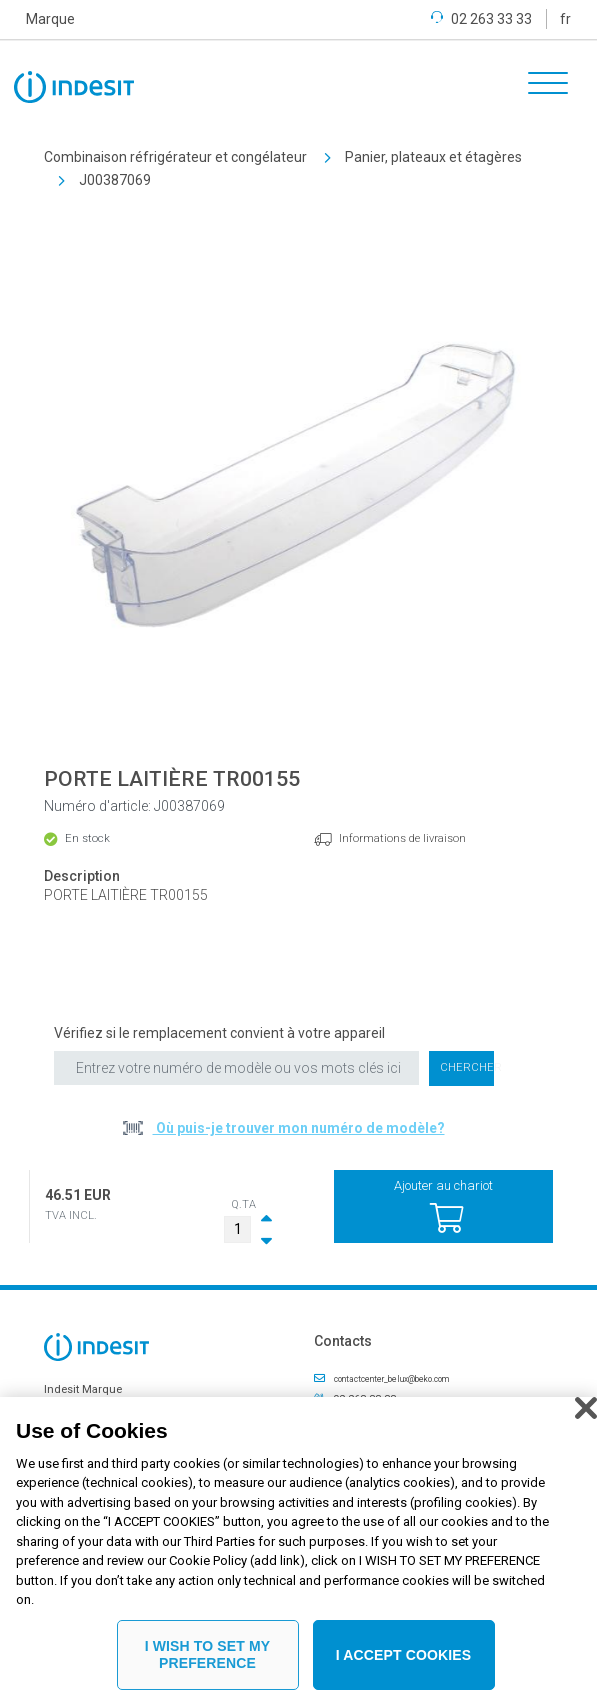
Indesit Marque (83, 1389)
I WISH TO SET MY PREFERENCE (208, 1654)
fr (565, 19)
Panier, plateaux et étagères (433, 157)
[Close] (586, 1408)
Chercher (467, 1067)
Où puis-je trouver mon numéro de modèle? (299, 1128)
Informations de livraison (402, 838)
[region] (298, 1550)
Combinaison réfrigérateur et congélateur (175, 157)
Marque (50, 19)
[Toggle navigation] (541, 86)
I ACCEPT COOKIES (404, 1655)
